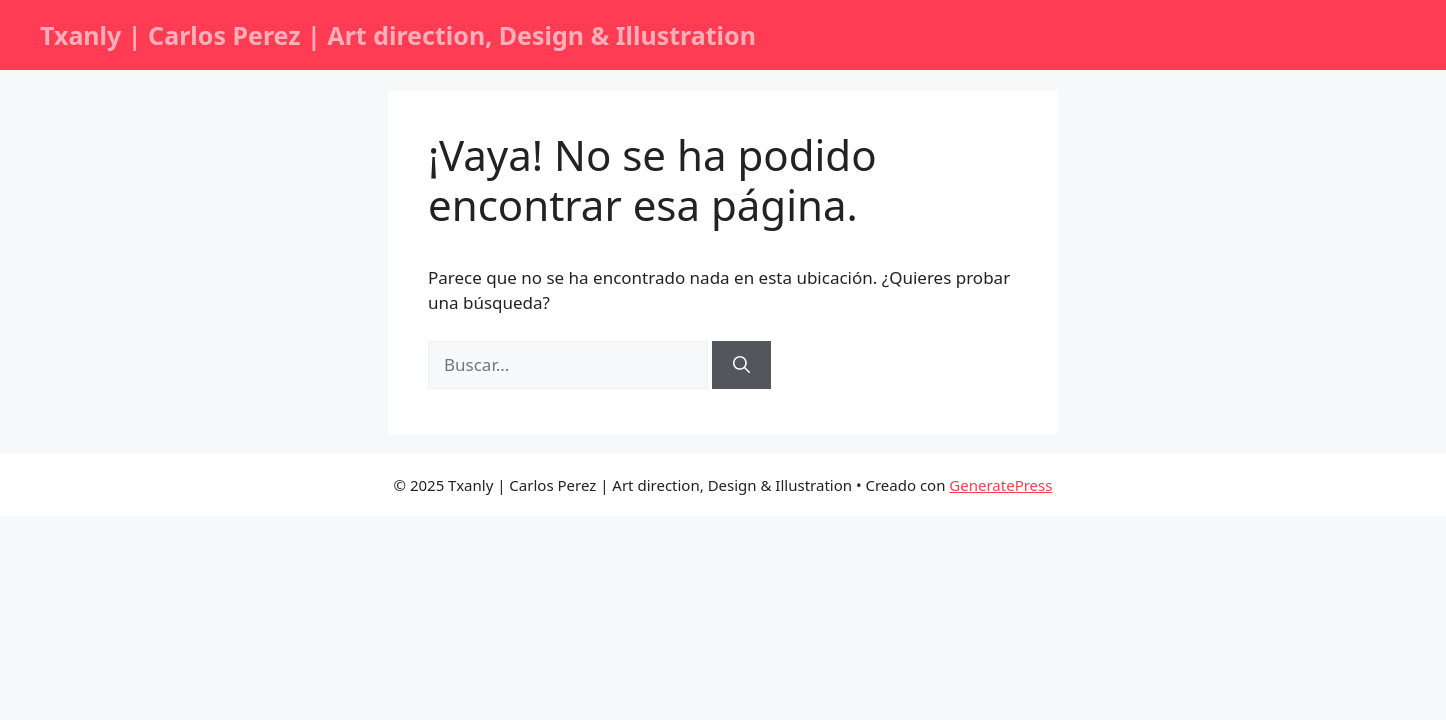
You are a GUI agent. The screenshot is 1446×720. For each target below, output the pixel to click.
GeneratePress (1000, 485)
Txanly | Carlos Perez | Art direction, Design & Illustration (398, 35)
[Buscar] (741, 365)
